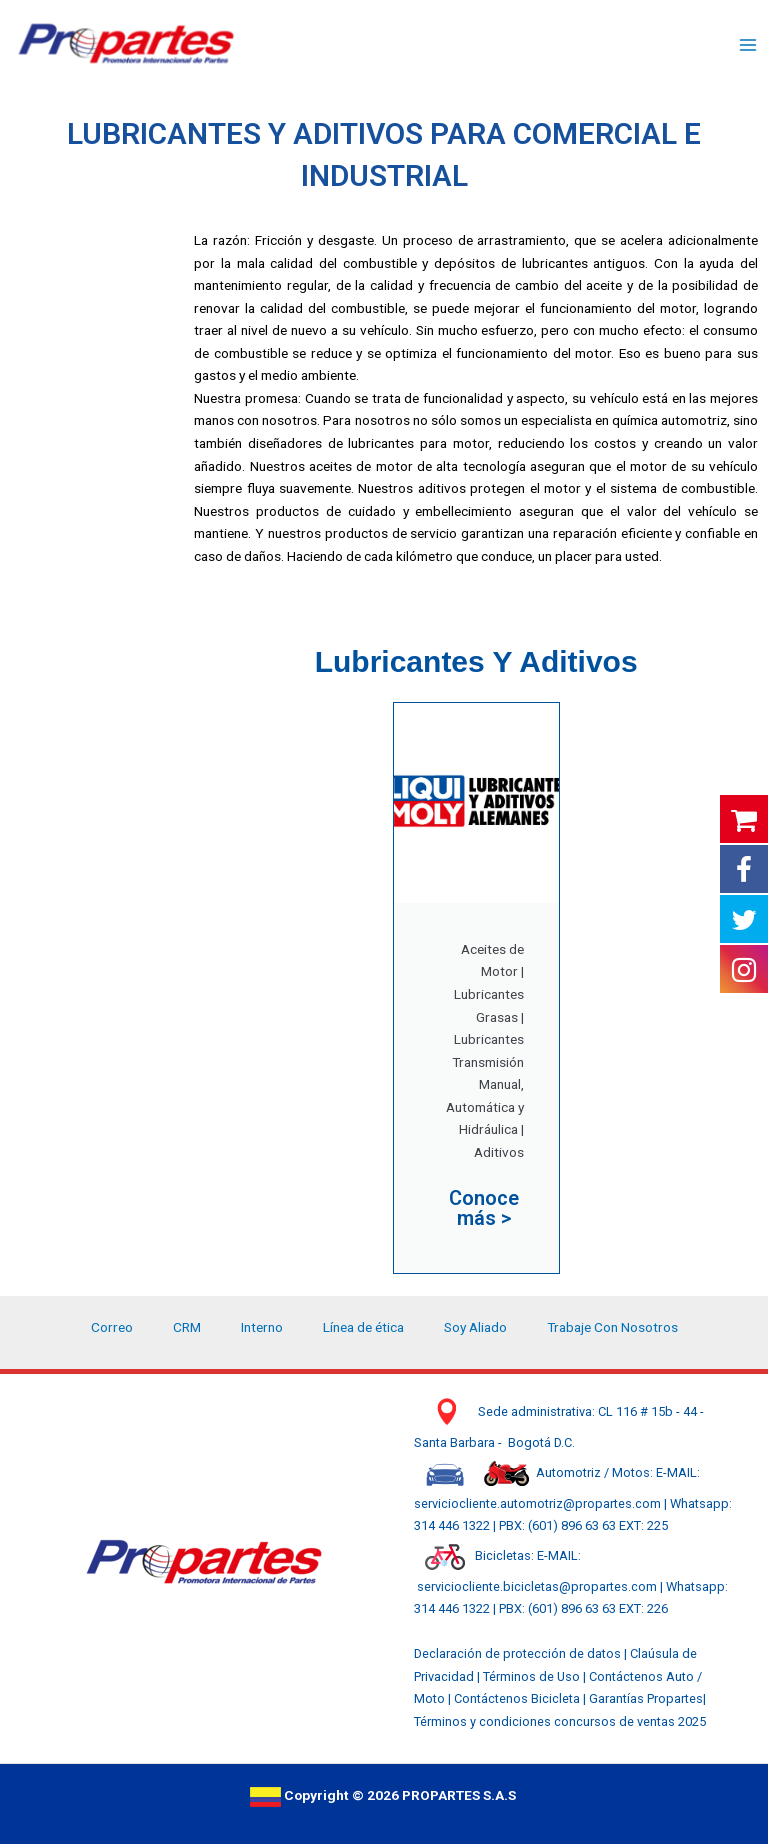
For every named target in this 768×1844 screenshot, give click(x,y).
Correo (112, 1327)
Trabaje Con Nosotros (612, 1327)
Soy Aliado (475, 1327)
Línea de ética (363, 1327)
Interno (262, 1327)
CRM (187, 1327)
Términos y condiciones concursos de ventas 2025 (560, 1721)
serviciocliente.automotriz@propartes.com (539, 1503)
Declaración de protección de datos (517, 1653)
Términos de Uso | (534, 1676)
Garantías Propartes (646, 1698)
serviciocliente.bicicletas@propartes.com (538, 1586)
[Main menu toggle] (748, 45)
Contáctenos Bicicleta (518, 1698)
